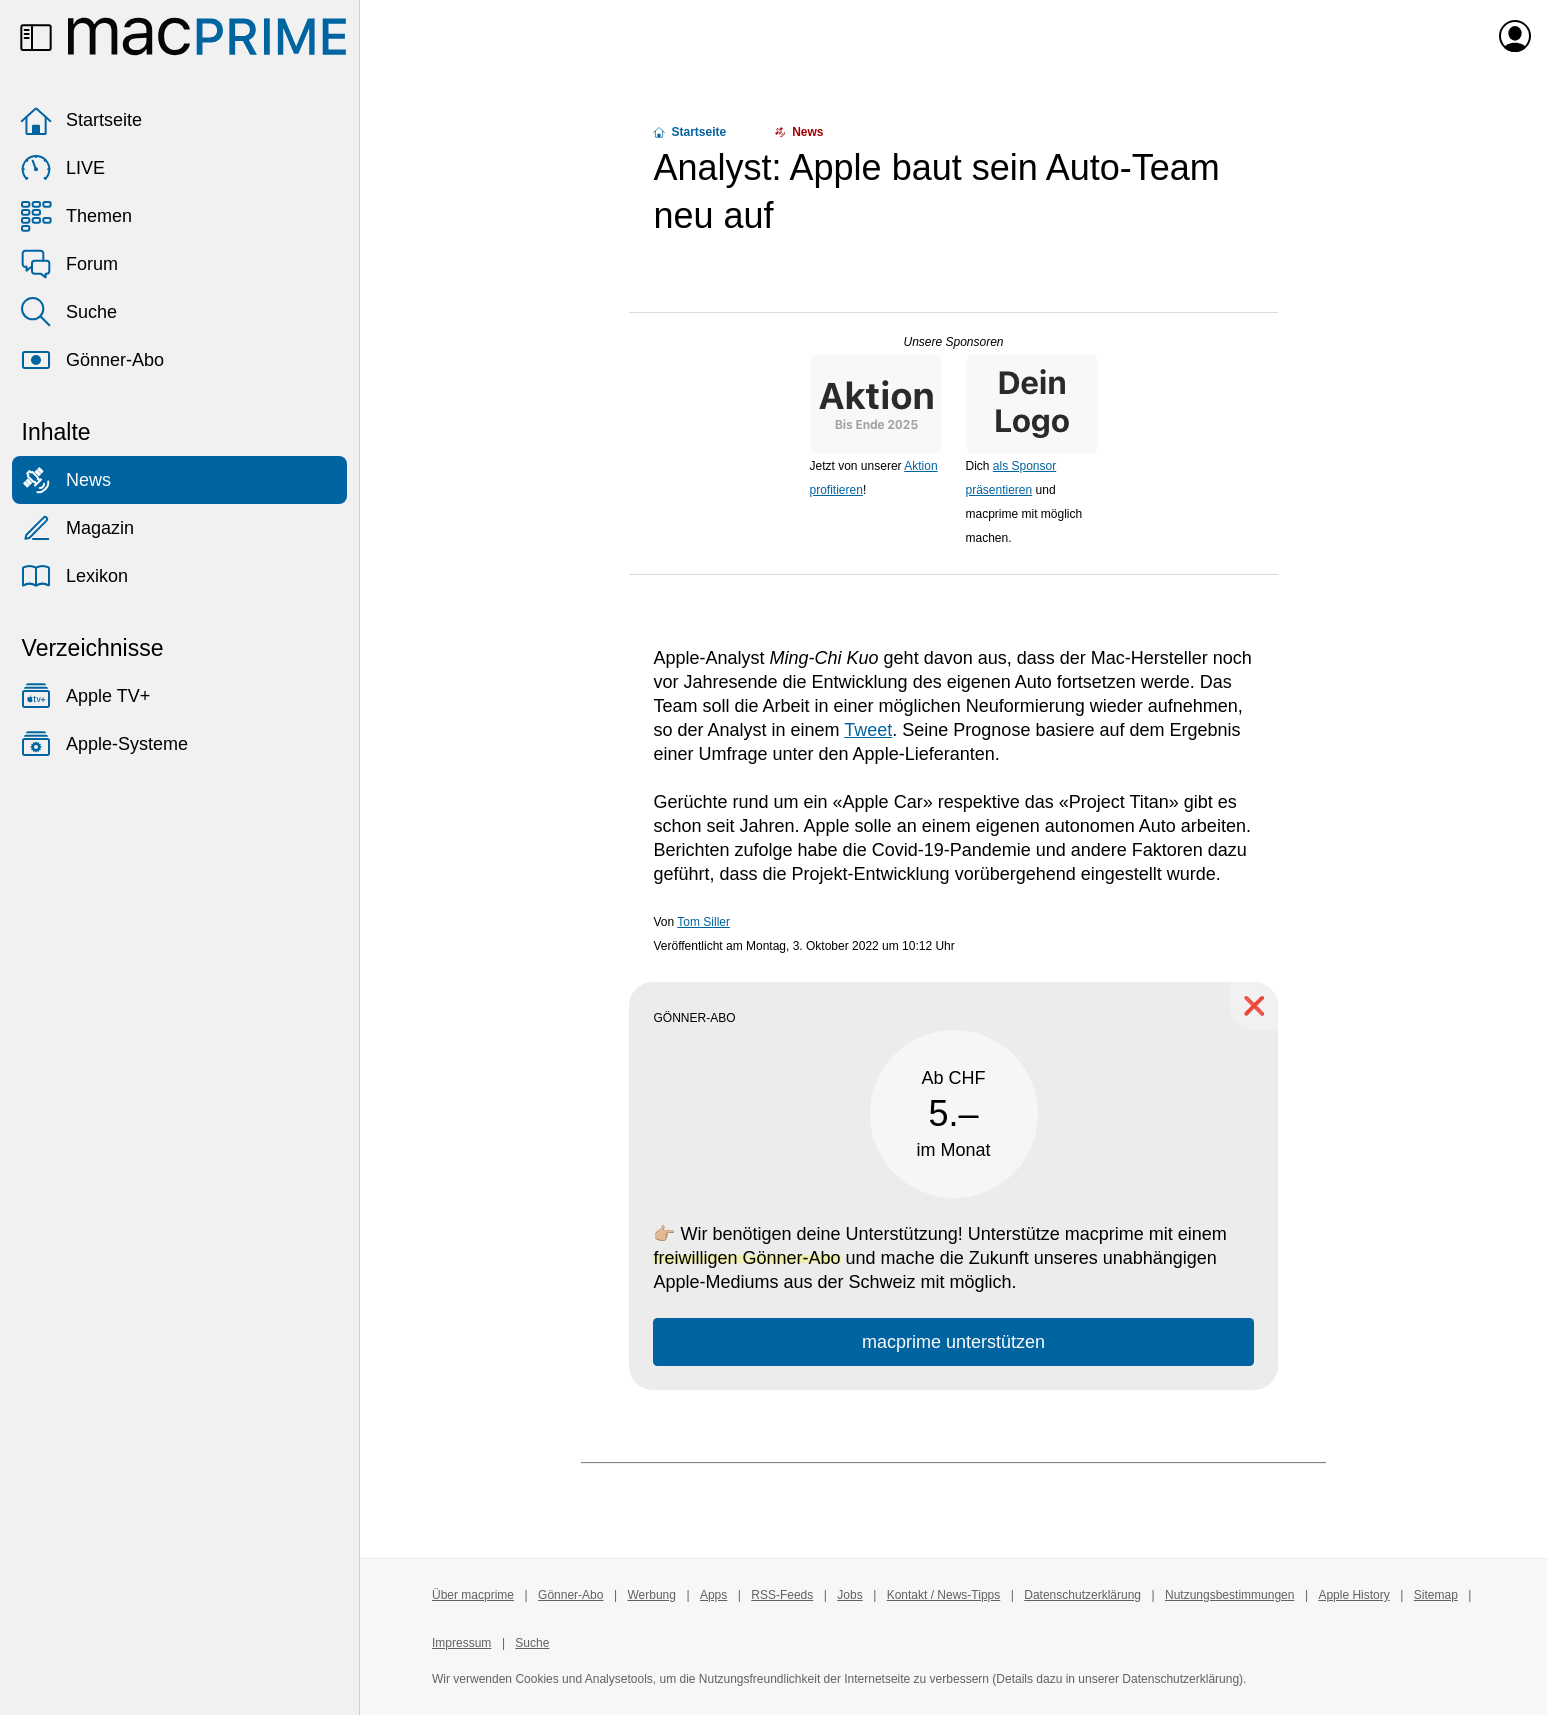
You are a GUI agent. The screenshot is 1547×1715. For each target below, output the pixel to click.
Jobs (849, 1595)
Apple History (1353, 1595)
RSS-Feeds (782, 1595)
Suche (68, 312)
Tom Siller (703, 922)
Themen (76, 216)
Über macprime (473, 1595)
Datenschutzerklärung (1082, 1595)
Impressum (461, 1643)
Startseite (81, 120)
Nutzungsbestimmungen (1229, 1595)
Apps (713, 1595)
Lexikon (74, 576)
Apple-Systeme (104, 744)
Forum (69, 264)
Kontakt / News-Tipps (944, 1595)
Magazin (77, 528)
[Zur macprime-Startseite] (207, 36)
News (65, 480)
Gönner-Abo (92, 360)
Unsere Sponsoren (953, 342)
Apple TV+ (85, 696)
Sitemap (1436, 1595)
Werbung (651, 1595)
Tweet (868, 730)
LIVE (62, 168)
